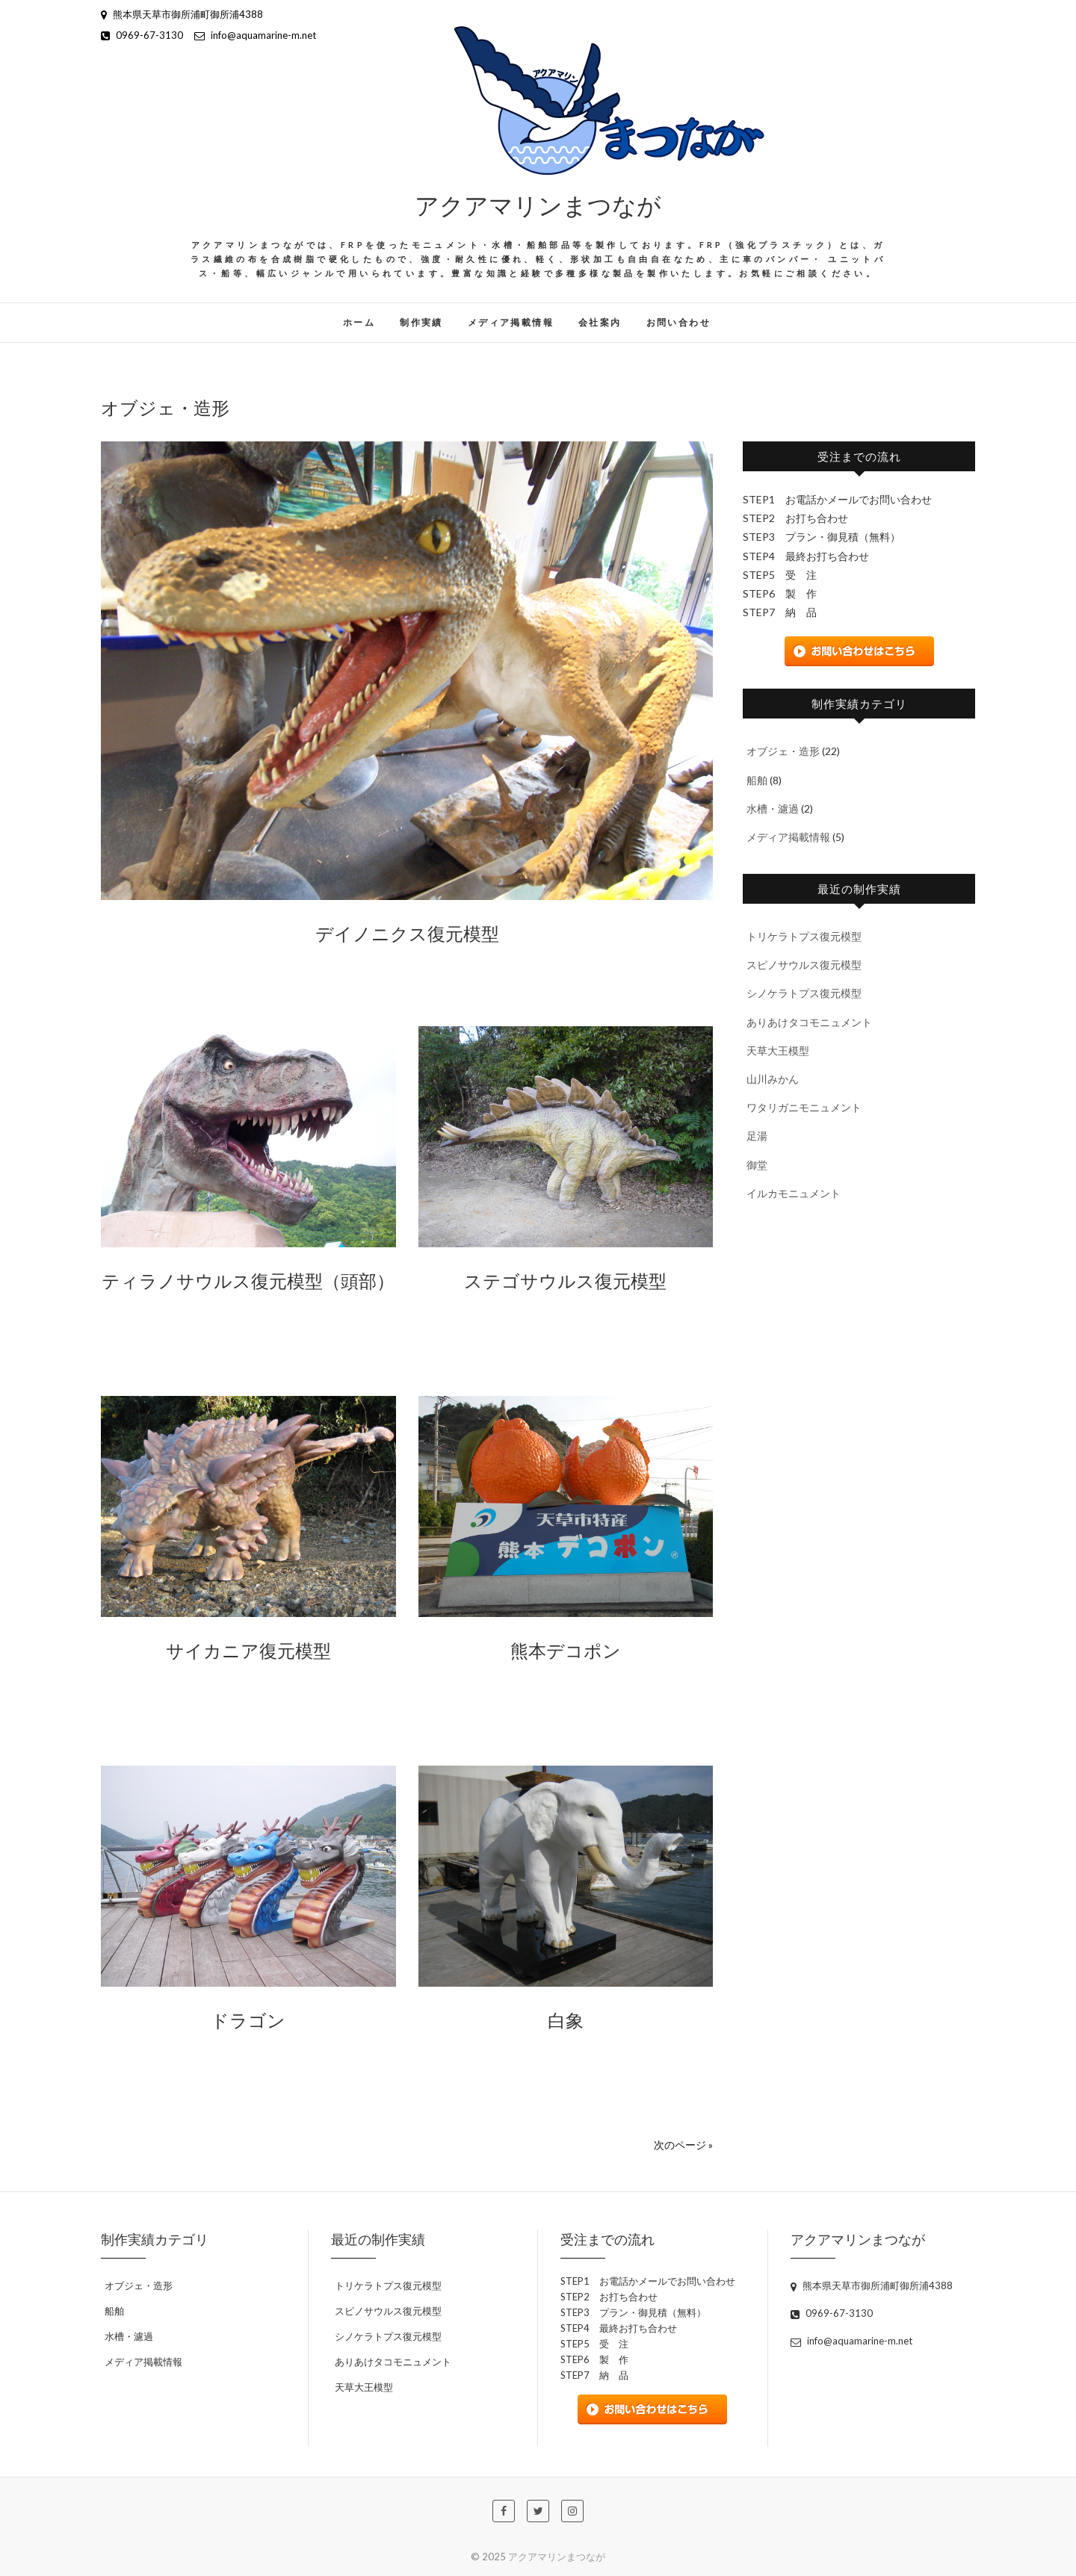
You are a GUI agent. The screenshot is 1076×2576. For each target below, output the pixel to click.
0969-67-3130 (142, 35)
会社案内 (600, 322)
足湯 (756, 1135)
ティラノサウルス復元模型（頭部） (248, 1280)
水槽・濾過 (772, 808)
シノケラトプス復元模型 (804, 993)
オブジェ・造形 (783, 751)
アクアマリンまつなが (538, 204)
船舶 (756, 780)
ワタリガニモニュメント (804, 1107)
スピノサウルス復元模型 (804, 964)
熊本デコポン (565, 1650)
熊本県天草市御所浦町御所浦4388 (182, 14)
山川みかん (772, 1079)
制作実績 (421, 322)
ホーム (359, 322)
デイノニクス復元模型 (407, 933)
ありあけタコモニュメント (809, 1022)
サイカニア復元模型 (248, 1650)
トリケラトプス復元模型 (804, 936)
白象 (566, 2020)
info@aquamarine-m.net (255, 35)
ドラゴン (248, 2020)
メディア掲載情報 (511, 322)
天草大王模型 (777, 1050)
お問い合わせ (678, 322)
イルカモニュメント (793, 1193)
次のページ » (683, 2144)
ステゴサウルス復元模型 (565, 1280)
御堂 (756, 1164)
